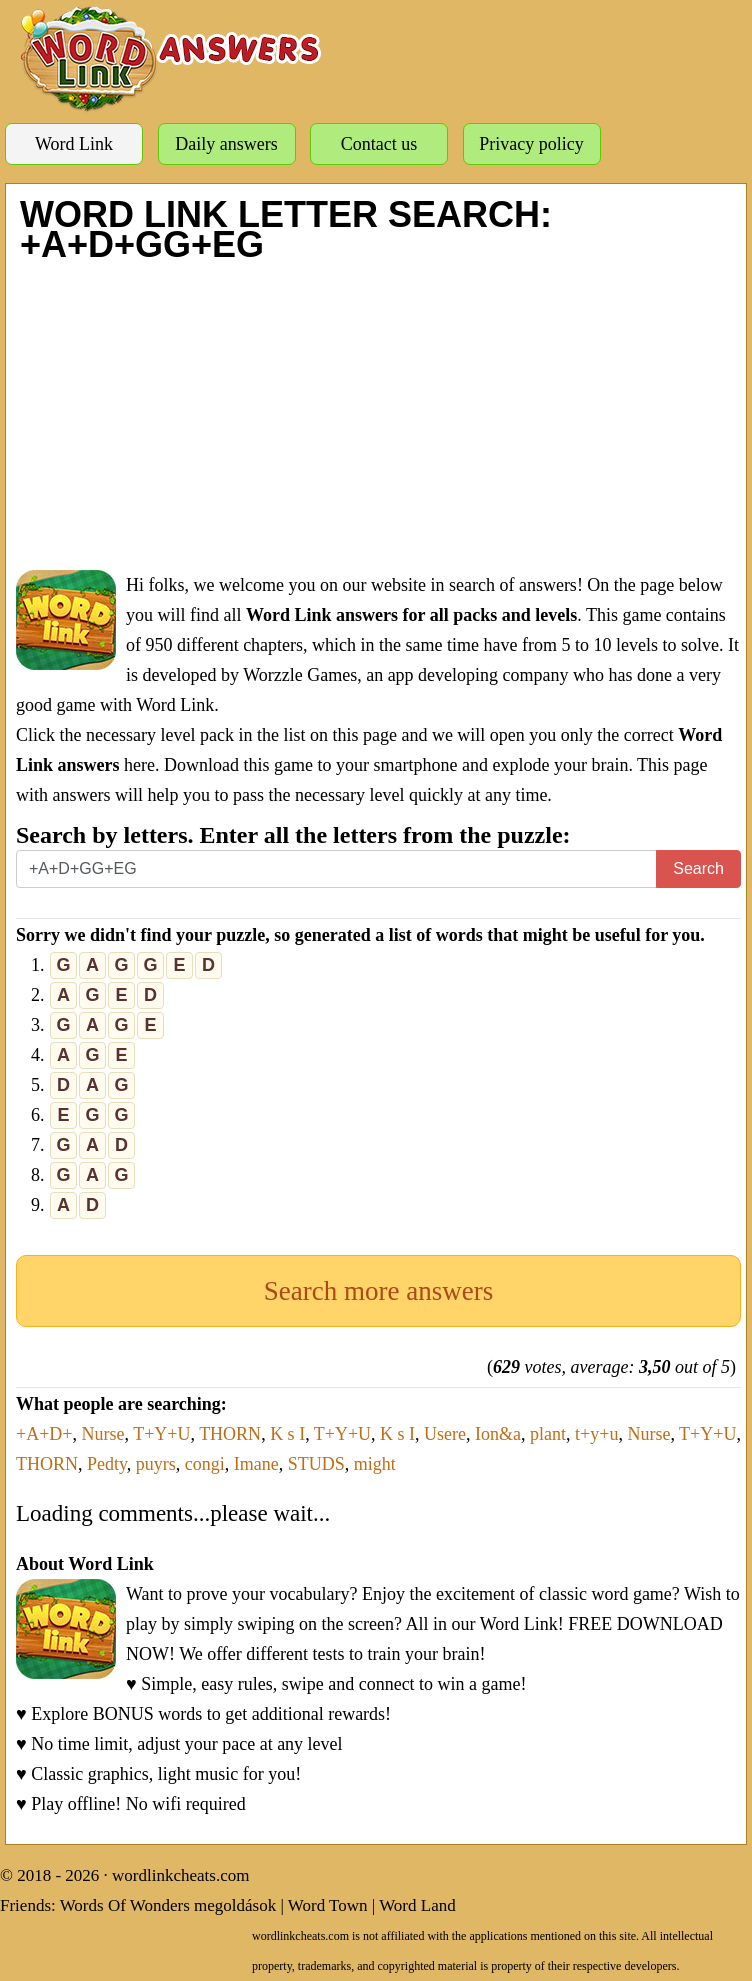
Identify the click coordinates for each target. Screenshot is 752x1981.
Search (698, 868)
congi (205, 1464)
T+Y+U (161, 1434)
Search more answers (378, 1291)
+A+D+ (44, 1434)
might (375, 1464)
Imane (256, 1464)
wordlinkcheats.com (180, 1875)
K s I (287, 1434)
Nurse (102, 1434)
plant (548, 1434)
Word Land (417, 1905)
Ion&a (498, 1434)
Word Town (328, 1905)
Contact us (379, 144)
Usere (445, 1434)
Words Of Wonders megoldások (168, 1905)
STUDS (316, 1464)
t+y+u (596, 1434)
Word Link (74, 144)
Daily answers (226, 144)
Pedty (107, 1464)
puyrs (156, 1464)
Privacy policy (531, 144)
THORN (230, 1434)
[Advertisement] (378, 415)
